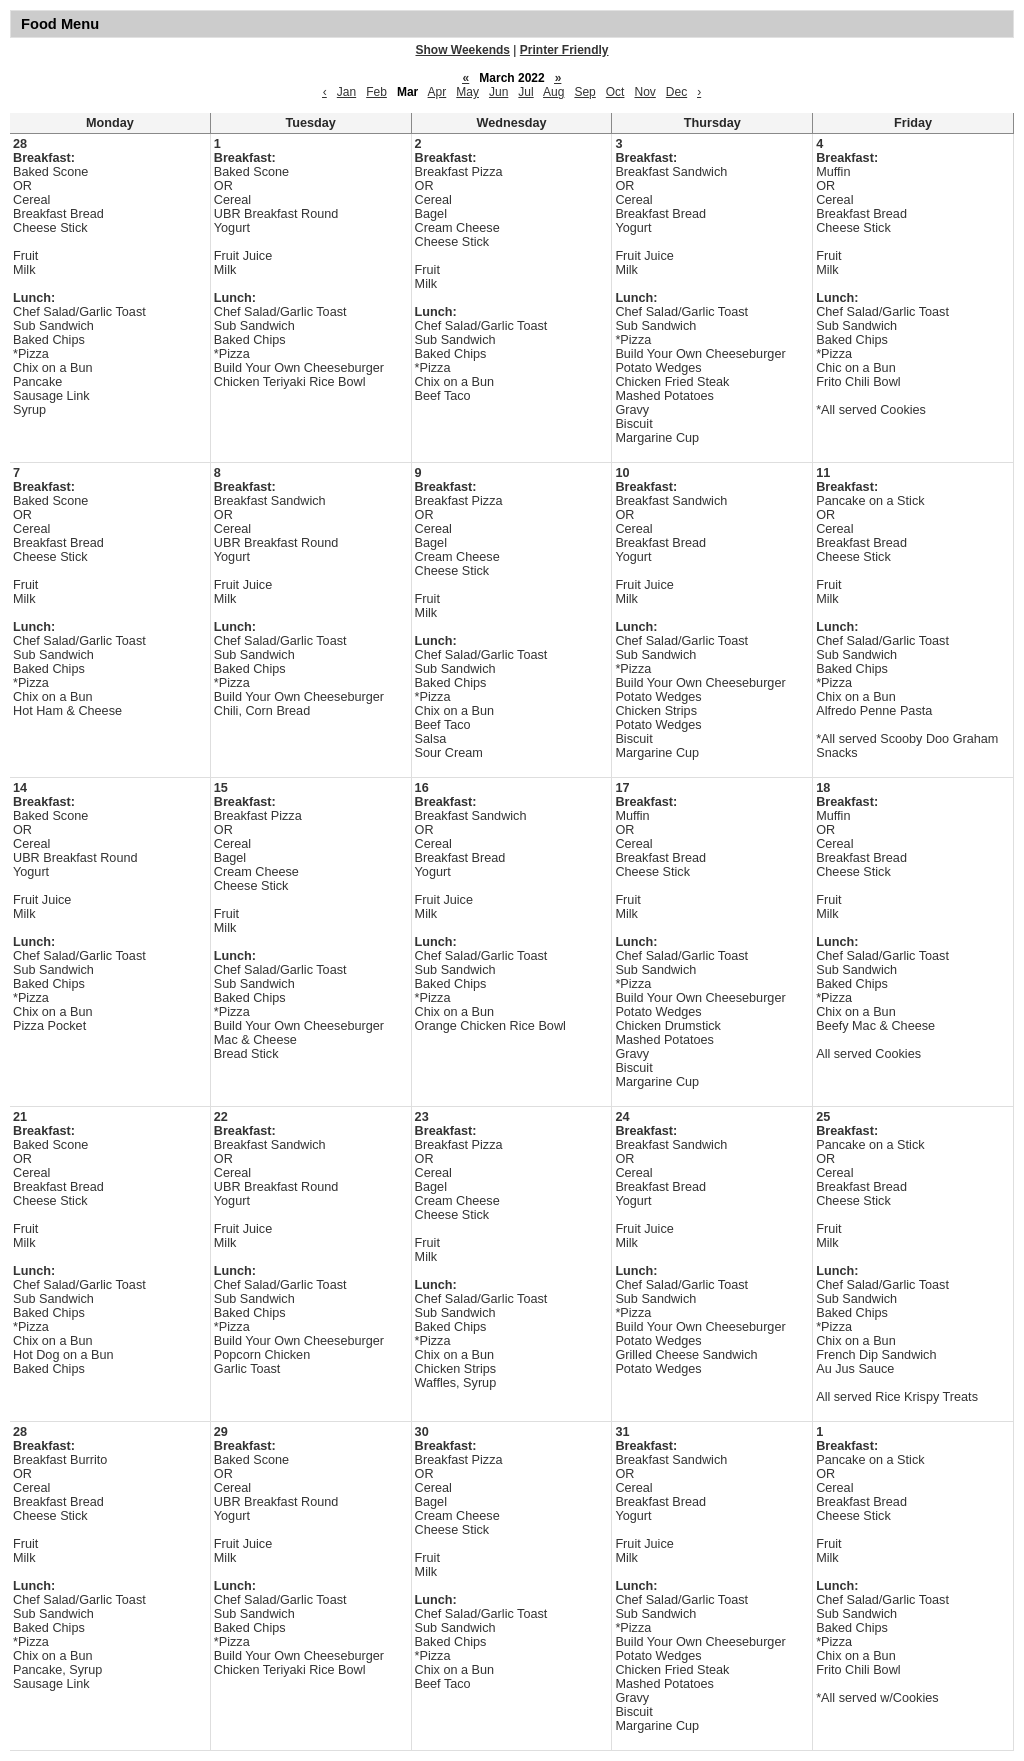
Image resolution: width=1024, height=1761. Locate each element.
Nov (644, 92)
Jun (498, 92)
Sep (584, 92)
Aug (553, 92)
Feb (376, 92)
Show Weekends (463, 50)
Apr (437, 92)
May (467, 92)
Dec (676, 92)
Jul (525, 92)
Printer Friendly (564, 50)
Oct (615, 92)
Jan (346, 92)
